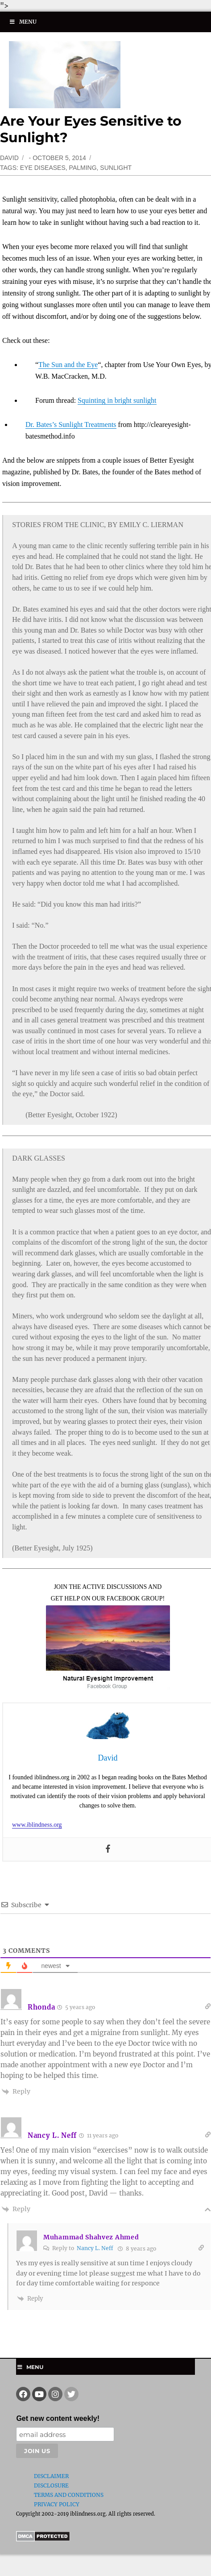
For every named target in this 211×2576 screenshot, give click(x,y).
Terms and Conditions (68, 2495)
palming (83, 167)
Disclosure (51, 2485)
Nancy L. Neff (95, 2248)
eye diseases (43, 167)
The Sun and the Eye (68, 364)
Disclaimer (51, 2476)
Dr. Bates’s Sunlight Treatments (70, 424)
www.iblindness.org (37, 1824)
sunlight (116, 167)
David (9, 157)
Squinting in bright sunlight (117, 400)
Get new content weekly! (57, 2418)
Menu (23, 21)
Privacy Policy (56, 2504)
